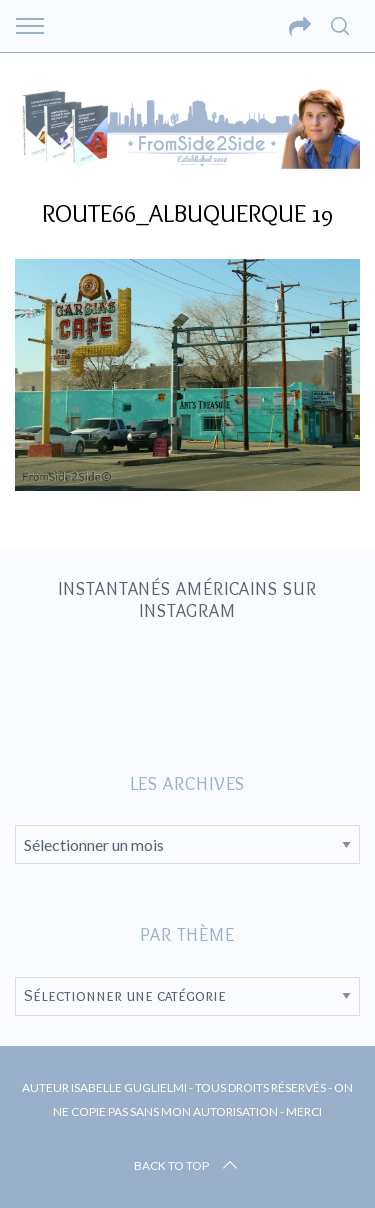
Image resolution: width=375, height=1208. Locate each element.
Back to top (187, 1166)
